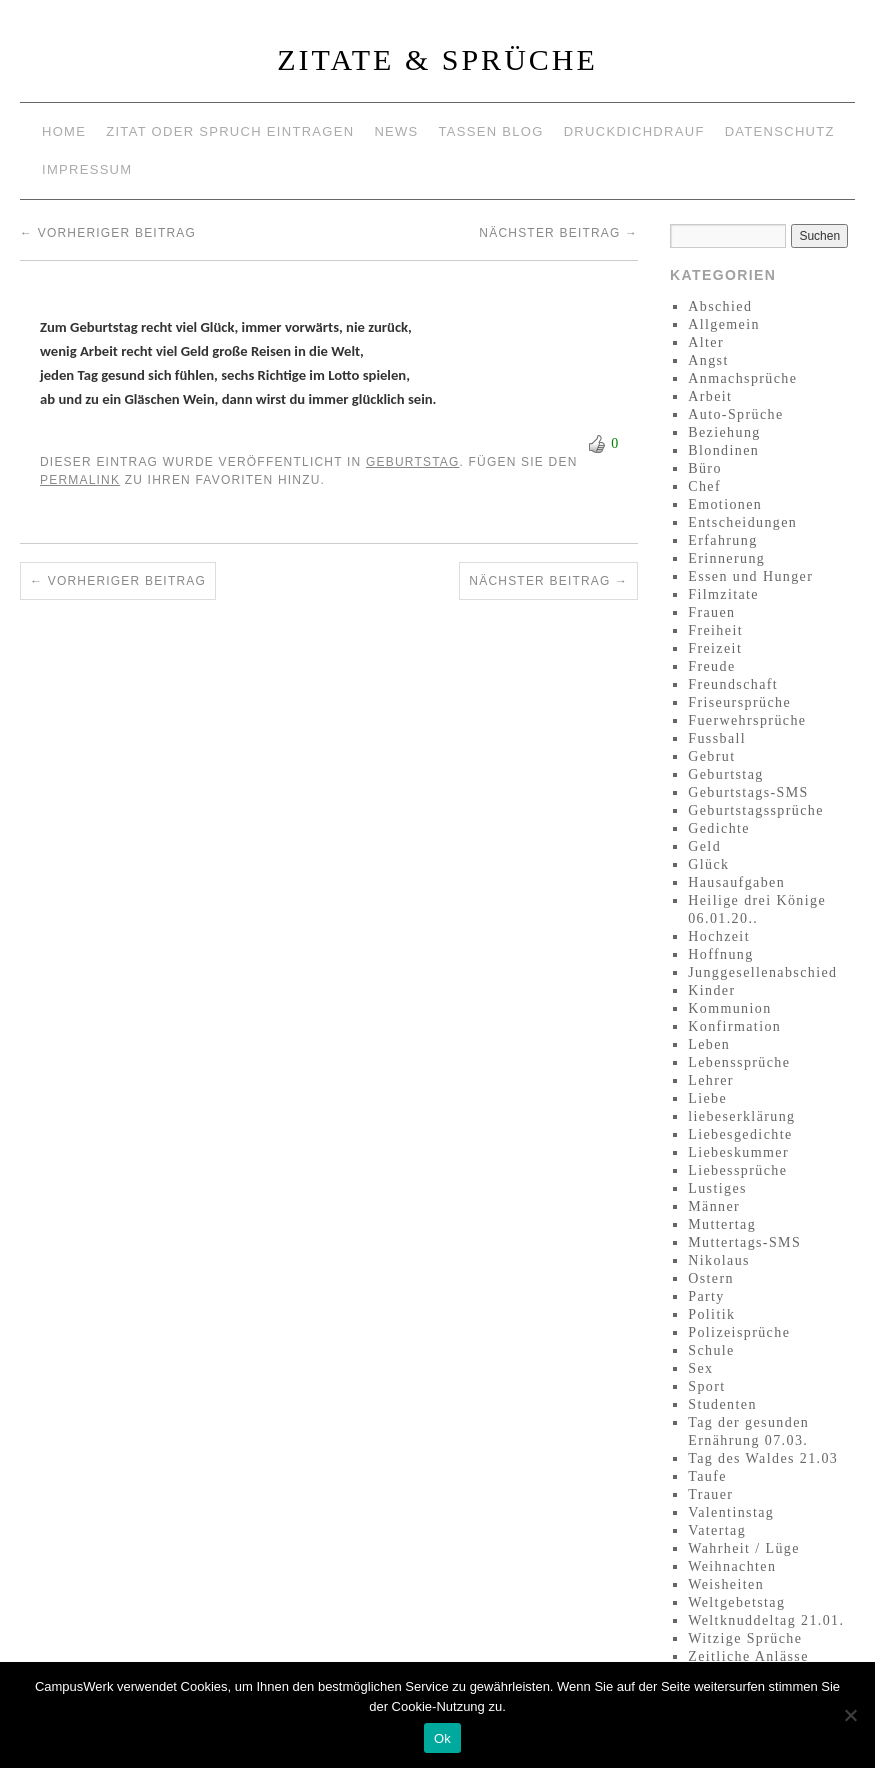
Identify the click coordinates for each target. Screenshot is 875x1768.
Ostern (711, 1278)
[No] (850, 1715)
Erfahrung (722, 540)
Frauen (711, 612)
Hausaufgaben (736, 882)
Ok (442, 1738)
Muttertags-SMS (744, 1242)
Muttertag (722, 1224)
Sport (706, 1386)
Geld (704, 846)
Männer (714, 1206)
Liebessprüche (737, 1170)
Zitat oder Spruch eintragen (230, 131)
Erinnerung (726, 558)
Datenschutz (780, 131)
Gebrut (711, 756)
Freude (711, 666)
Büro (705, 468)
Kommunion (729, 1008)
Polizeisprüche (739, 1332)
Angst (708, 360)
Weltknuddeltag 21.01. (766, 1620)
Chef (704, 486)
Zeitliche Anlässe (748, 1656)
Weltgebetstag (736, 1602)
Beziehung (724, 432)
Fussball (717, 738)
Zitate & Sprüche (437, 59)
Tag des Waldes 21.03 (763, 1458)
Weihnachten (732, 1566)
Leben (709, 1044)
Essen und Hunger (750, 576)
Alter (706, 342)
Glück (708, 864)
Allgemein (724, 324)
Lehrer (711, 1080)
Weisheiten (726, 1584)
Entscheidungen (742, 522)
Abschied (720, 306)
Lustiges (717, 1188)
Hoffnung (720, 954)
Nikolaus (719, 1260)
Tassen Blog (491, 131)
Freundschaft (733, 684)
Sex (700, 1368)
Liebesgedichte (740, 1134)
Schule (711, 1350)
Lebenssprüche (739, 1062)
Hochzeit (719, 936)
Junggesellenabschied (762, 972)
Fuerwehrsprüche (747, 720)
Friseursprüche (739, 702)
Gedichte (719, 828)
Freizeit (715, 648)
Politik (711, 1314)
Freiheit (715, 630)
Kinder (711, 990)
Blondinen (723, 450)
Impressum (87, 169)
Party (706, 1296)
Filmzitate (723, 594)
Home (64, 131)
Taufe (707, 1476)
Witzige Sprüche (745, 1638)
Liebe (707, 1098)
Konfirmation (734, 1026)
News (396, 131)
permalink (80, 480)
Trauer (710, 1494)
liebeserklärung (741, 1116)
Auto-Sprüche (735, 414)
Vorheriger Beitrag (108, 233)
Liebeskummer (738, 1152)
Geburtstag (413, 462)
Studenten (722, 1404)
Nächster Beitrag (558, 233)
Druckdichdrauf (634, 131)
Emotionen (725, 504)
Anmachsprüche (742, 378)
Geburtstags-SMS (748, 792)
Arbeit (710, 396)
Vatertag (717, 1530)
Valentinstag (731, 1512)
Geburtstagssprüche (756, 810)
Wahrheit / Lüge (744, 1548)
